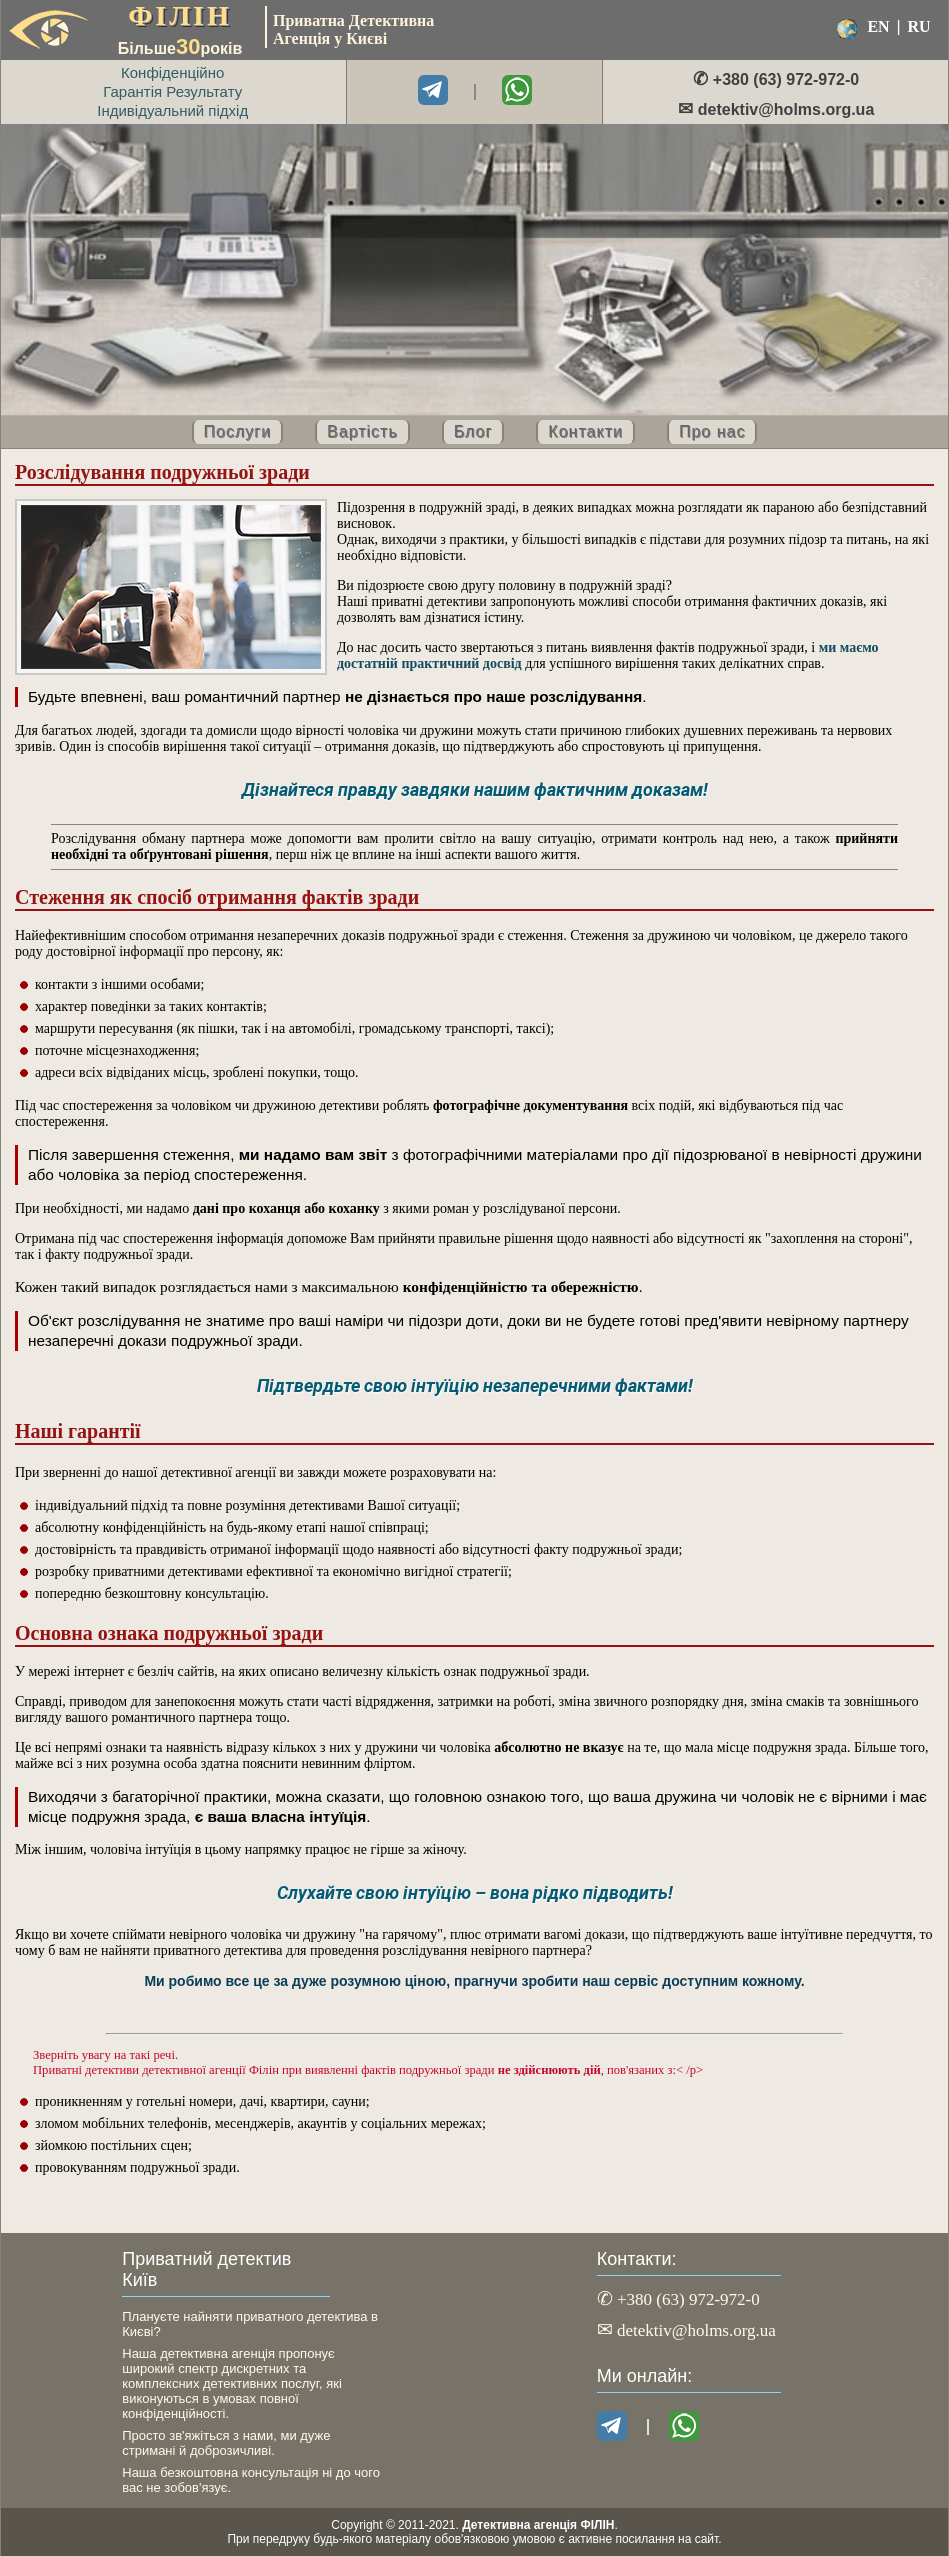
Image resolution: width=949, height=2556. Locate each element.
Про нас (712, 431)
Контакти (585, 431)
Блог (473, 431)
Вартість (362, 431)
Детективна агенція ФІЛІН (538, 2525)
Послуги (238, 431)
